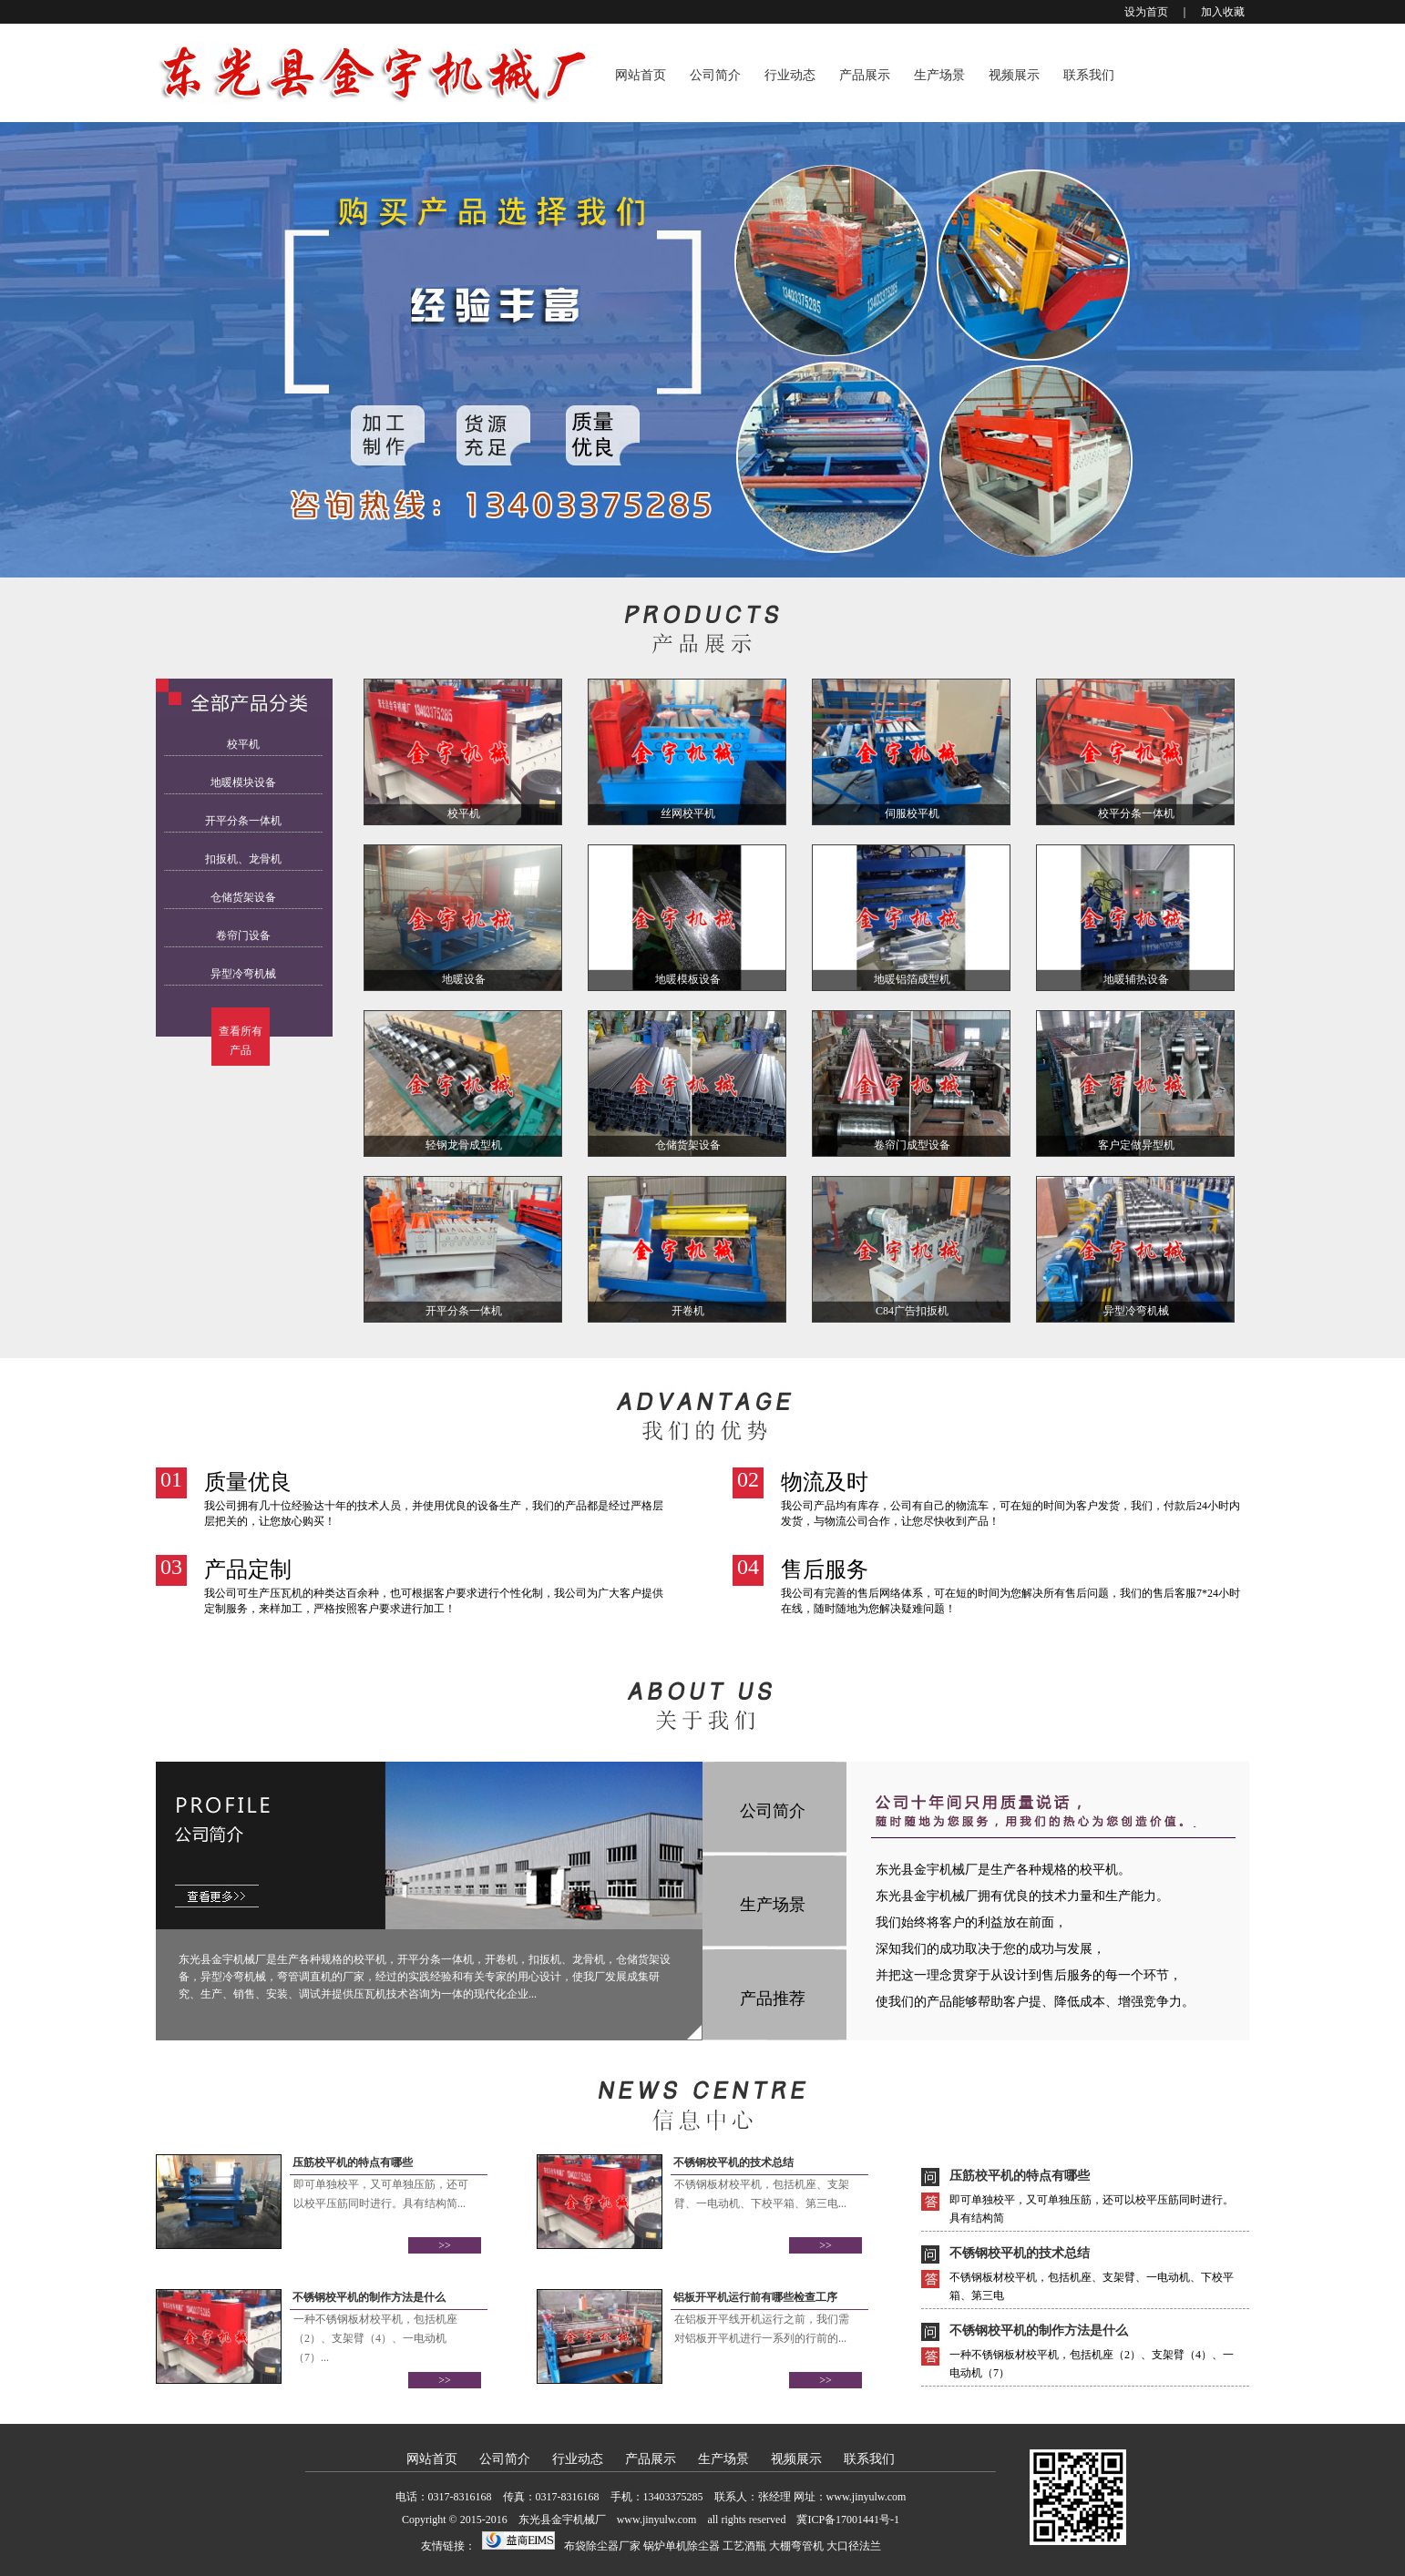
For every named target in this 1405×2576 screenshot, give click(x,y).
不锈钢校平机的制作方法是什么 (369, 2297)
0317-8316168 (460, 2496)
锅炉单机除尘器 (681, 2546)
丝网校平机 (688, 813)
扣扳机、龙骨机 (243, 859)
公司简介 (715, 75)
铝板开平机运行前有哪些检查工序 (755, 2297)
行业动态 (789, 75)
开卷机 (688, 1310)
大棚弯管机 (796, 2546)
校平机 (243, 744)
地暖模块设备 (243, 782)
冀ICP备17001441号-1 (847, 2519)
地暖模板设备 (688, 979)
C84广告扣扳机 (912, 1310)
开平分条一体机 (243, 820)
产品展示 (864, 75)
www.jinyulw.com (866, 2496)
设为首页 (1146, 11)
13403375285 (673, 2496)
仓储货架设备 (243, 897)
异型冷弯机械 (243, 973)
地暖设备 (464, 979)
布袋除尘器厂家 (602, 2546)
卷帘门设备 (243, 935)
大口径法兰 (853, 2546)
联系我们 (1088, 75)
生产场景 (939, 75)
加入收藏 (1223, 11)
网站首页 (640, 75)
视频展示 (1014, 75)
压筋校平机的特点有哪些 (352, 2162)
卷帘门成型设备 (912, 1145)
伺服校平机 (912, 813)
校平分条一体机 (1136, 813)
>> (444, 2245)
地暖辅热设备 (1136, 979)
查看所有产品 (240, 1041)
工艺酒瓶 (744, 2546)
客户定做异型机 (1136, 1145)
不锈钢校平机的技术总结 (733, 2162)
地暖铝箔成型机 (912, 979)
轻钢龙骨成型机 (464, 1145)
